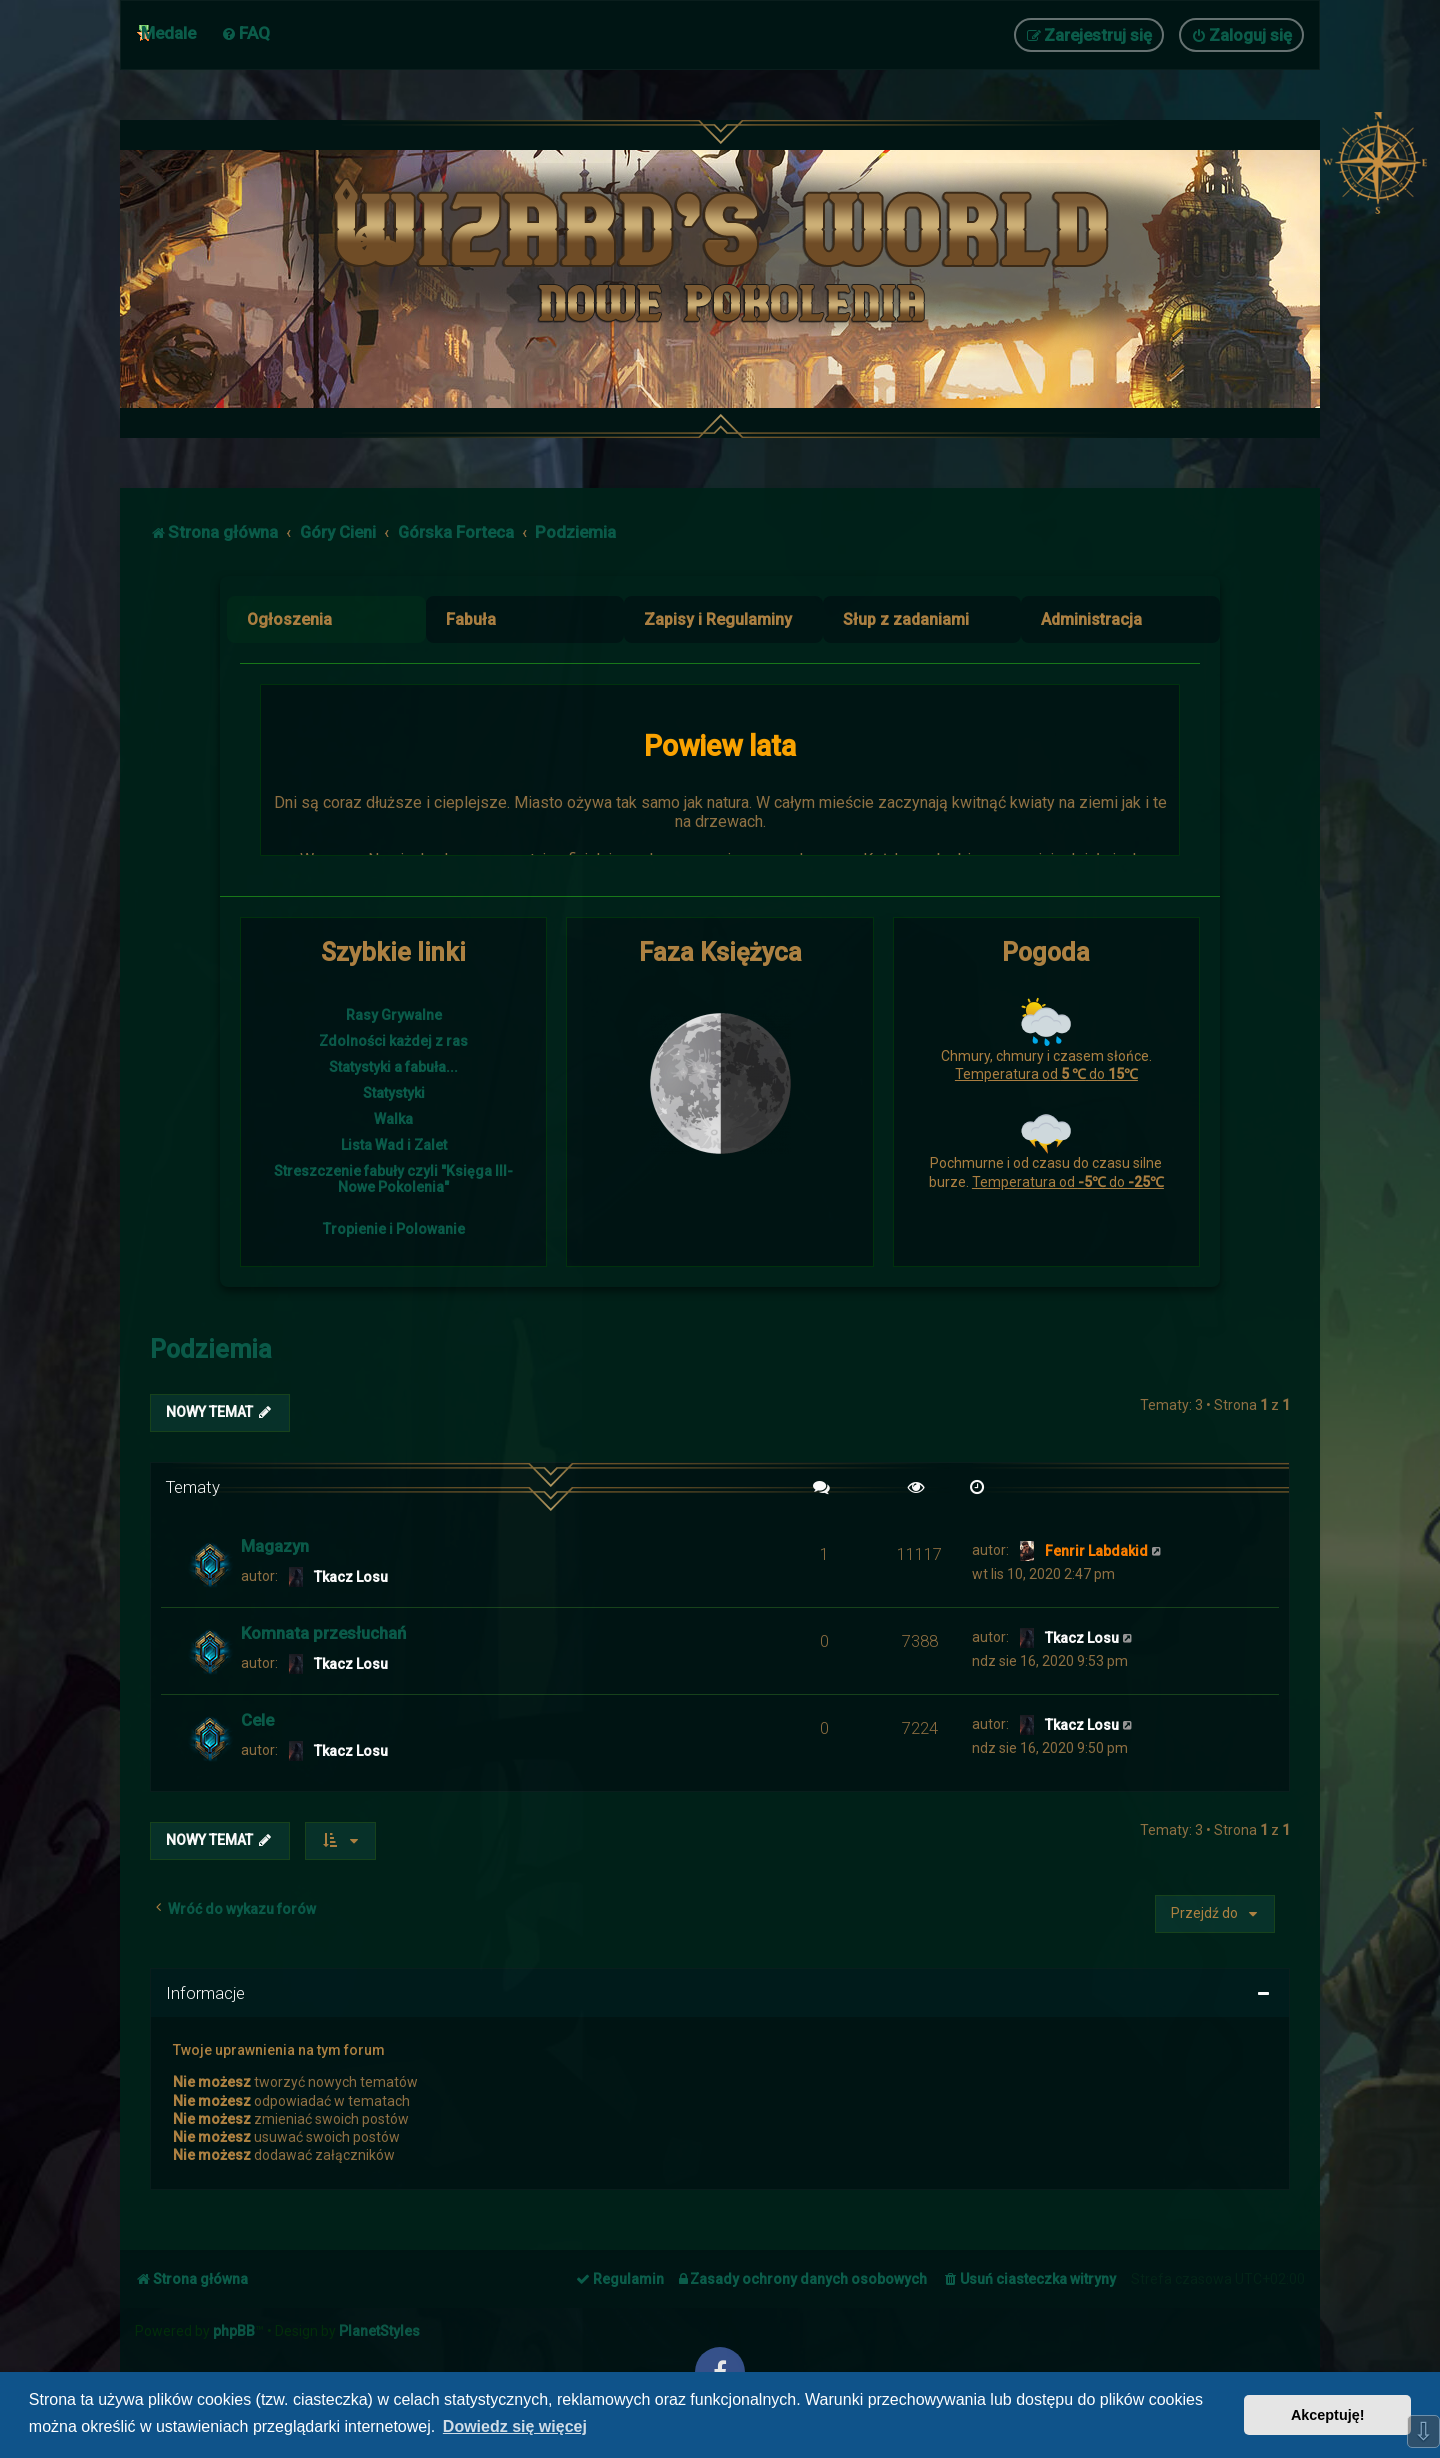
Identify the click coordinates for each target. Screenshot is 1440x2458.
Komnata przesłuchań (323, 1633)
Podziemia (211, 1349)
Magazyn (275, 1546)
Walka (393, 1119)
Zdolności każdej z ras (393, 1041)
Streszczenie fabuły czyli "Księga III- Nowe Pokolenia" (393, 1179)
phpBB (234, 2331)
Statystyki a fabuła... (393, 1067)
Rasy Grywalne (394, 1015)
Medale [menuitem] (168, 33)
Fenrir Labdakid (1096, 1551)
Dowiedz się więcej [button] (515, 2426)
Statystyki (394, 1093)
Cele (257, 1720)
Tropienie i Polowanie (394, 1229)
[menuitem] (245, 33)
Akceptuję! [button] (1328, 2415)
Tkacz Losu (351, 1577)
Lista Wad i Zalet (394, 1145)
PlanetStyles (379, 2331)
